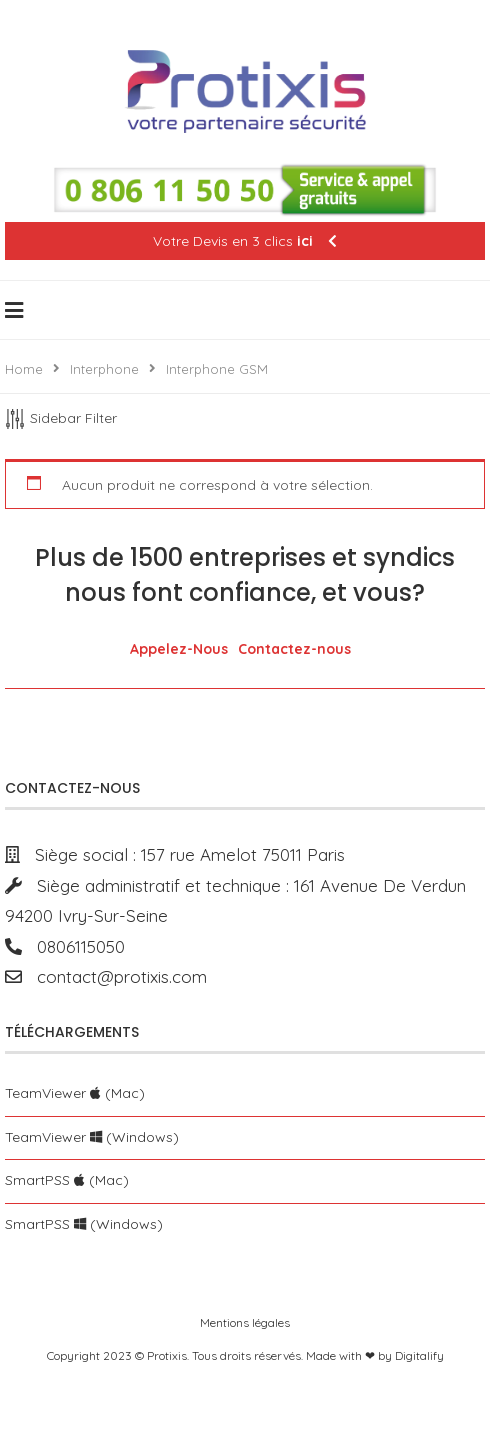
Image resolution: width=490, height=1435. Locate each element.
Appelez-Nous (179, 649)
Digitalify (419, 1355)
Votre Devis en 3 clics (245, 241)
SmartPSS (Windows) (84, 1224)
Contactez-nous (294, 649)
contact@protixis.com (114, 976)
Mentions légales (245, 1322)
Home (24, 369)
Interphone (104, 369)
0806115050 (73, 946)
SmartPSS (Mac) (67, 1180)
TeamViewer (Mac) (75, 1093)
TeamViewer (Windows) (92, 1137)
